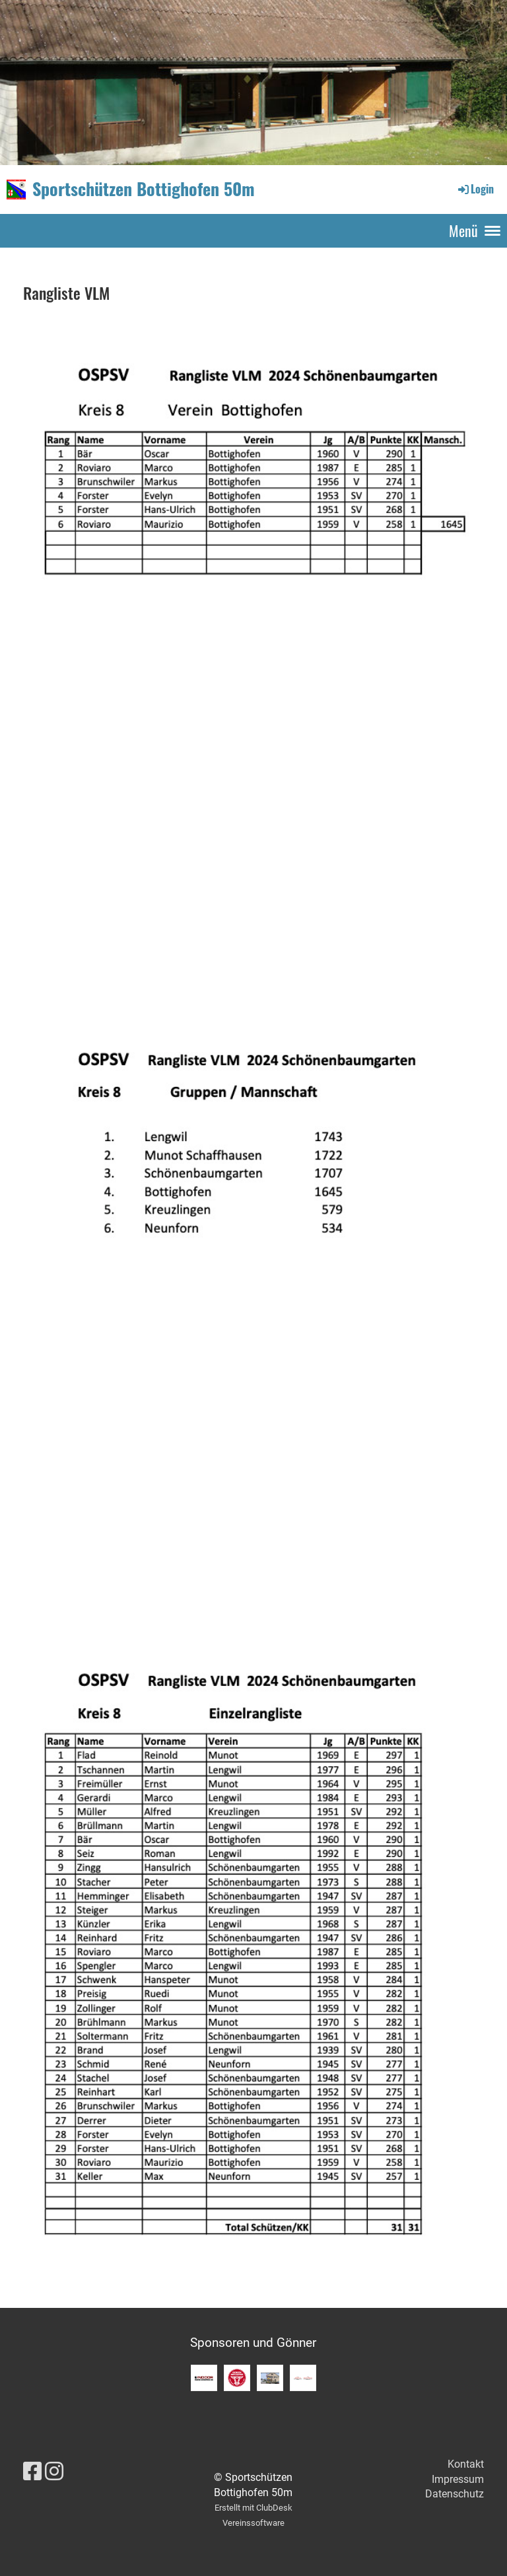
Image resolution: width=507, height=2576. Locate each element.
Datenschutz (454, 2494)
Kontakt (466, 2464)
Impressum (458, 2479)
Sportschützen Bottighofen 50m (143, 189)
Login (475, 189)
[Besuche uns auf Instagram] (54, 2471)
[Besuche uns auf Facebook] (32, 2471)
